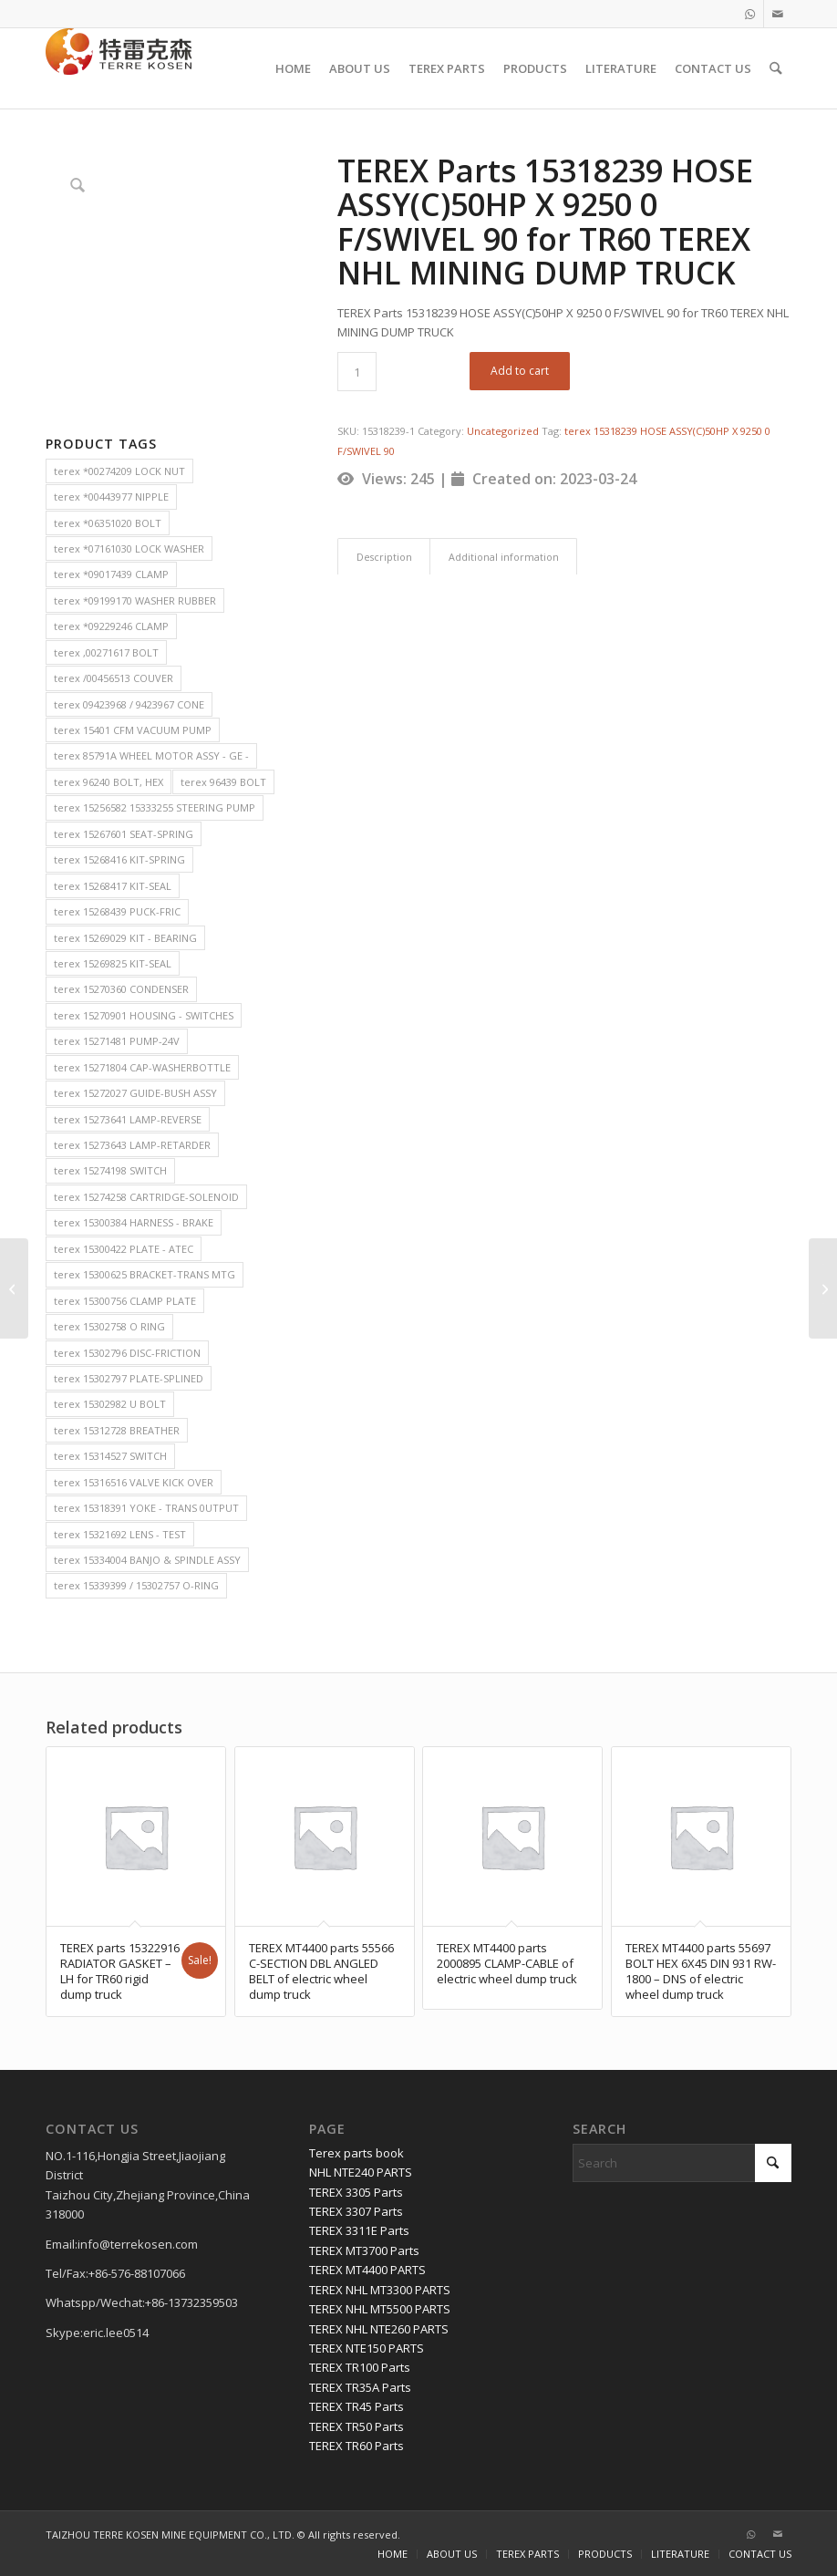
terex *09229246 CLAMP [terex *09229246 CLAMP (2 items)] (111, 626)
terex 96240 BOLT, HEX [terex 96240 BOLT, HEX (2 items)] (108, 782)
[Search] (776, 68)
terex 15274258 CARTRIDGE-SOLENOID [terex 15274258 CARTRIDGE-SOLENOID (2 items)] (146, 1197)
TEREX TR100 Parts (359, 2367)
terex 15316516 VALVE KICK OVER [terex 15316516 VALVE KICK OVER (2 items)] (133, 1482)
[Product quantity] (357, 371)
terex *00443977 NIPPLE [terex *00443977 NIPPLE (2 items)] (111, 496)
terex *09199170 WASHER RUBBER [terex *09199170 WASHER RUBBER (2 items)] (135, 600)
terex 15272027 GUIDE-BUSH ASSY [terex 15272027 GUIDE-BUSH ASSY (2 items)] (135, 1093)
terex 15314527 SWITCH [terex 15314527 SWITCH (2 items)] (110, 1456)
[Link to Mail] (777, 13)
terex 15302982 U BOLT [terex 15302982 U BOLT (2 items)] (110, 1404)
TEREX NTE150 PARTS (366, 2348)
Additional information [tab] (504, 557)
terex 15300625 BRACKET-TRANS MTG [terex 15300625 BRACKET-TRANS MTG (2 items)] (144, 1274)
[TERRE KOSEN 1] (118, 68)
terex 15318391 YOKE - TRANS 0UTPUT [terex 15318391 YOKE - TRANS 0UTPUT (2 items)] (146, 1508)
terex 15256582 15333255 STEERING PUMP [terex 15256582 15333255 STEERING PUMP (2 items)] (154, 807)
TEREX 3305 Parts (356, 2192)
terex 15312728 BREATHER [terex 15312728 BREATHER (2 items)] (117, 1430)
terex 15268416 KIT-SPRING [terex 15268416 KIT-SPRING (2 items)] (119, 859)
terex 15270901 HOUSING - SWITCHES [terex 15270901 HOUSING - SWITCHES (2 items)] (143, 1015)
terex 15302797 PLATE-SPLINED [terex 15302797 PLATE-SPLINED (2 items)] (128, 1378)
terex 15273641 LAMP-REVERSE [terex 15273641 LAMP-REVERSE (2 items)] (128, 1119)
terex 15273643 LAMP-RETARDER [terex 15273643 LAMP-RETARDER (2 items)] (132, 1145)
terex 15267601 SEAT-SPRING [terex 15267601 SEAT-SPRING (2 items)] (123, 834)
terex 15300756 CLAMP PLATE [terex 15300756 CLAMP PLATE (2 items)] (125, 1301)
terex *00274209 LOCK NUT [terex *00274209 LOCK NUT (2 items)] (119, 471)
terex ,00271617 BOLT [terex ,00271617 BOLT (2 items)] (106, 652)
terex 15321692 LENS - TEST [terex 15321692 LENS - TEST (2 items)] (120, 1534)
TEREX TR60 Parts (356, 2445)
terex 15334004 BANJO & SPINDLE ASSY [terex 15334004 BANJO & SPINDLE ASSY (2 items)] (147, 1560)
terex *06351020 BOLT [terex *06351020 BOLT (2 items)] (107, 523)
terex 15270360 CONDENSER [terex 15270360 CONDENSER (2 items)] (121, 989)
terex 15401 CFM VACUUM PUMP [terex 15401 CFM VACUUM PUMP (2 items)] (133, 730)
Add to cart (520, 370)
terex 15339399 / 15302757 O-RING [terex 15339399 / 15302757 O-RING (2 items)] (136, 1585)
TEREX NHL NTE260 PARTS (379, 2329)
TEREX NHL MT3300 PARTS (379, 2289)
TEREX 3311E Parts (359, 2230)
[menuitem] (294, 68)
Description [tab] (384, 557)
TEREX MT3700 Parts (364, 2250)
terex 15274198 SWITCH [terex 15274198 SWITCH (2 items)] (110, 1170)
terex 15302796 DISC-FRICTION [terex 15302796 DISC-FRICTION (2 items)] (127, 1353)
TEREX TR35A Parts (360, 2387)
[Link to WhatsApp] (750, 13)
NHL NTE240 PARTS (360, 2172)
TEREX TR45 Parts (356, 2406)
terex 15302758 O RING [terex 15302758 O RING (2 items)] (109, 1326)
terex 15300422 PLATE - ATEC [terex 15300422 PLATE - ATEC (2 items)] (123, 1249)
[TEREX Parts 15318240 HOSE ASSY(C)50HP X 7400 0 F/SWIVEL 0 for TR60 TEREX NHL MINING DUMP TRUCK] (823, 1288)
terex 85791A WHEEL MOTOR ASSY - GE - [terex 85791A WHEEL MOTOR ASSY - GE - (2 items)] (151, 755)
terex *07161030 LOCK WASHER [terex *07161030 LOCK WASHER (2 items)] (129, 548)
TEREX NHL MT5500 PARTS (379, 2309)
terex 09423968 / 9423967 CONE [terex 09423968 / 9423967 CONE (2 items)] (129, 704)
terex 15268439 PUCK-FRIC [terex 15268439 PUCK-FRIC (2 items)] (117, 911)
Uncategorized (503, 431)
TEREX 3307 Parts (356, 2211)
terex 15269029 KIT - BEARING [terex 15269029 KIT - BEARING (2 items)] (125, 938)
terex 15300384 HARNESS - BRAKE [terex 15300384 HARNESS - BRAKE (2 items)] (133, 1222)
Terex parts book (356, 2153)
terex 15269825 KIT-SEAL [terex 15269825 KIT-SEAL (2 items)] (112, 963)
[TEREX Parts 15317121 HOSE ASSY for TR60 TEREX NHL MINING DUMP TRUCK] (14, 1288)
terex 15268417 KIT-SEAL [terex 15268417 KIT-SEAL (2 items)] (112, 886)
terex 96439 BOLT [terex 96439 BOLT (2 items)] (223, 782)
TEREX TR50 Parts (356, 2426)
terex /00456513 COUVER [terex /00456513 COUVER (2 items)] (113, 678)
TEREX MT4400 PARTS (367, 2269)
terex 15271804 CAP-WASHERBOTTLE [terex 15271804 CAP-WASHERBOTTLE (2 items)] (142, 1067)
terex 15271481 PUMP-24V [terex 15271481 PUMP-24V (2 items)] (117, 1041)
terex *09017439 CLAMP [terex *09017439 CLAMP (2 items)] (111, 574)
